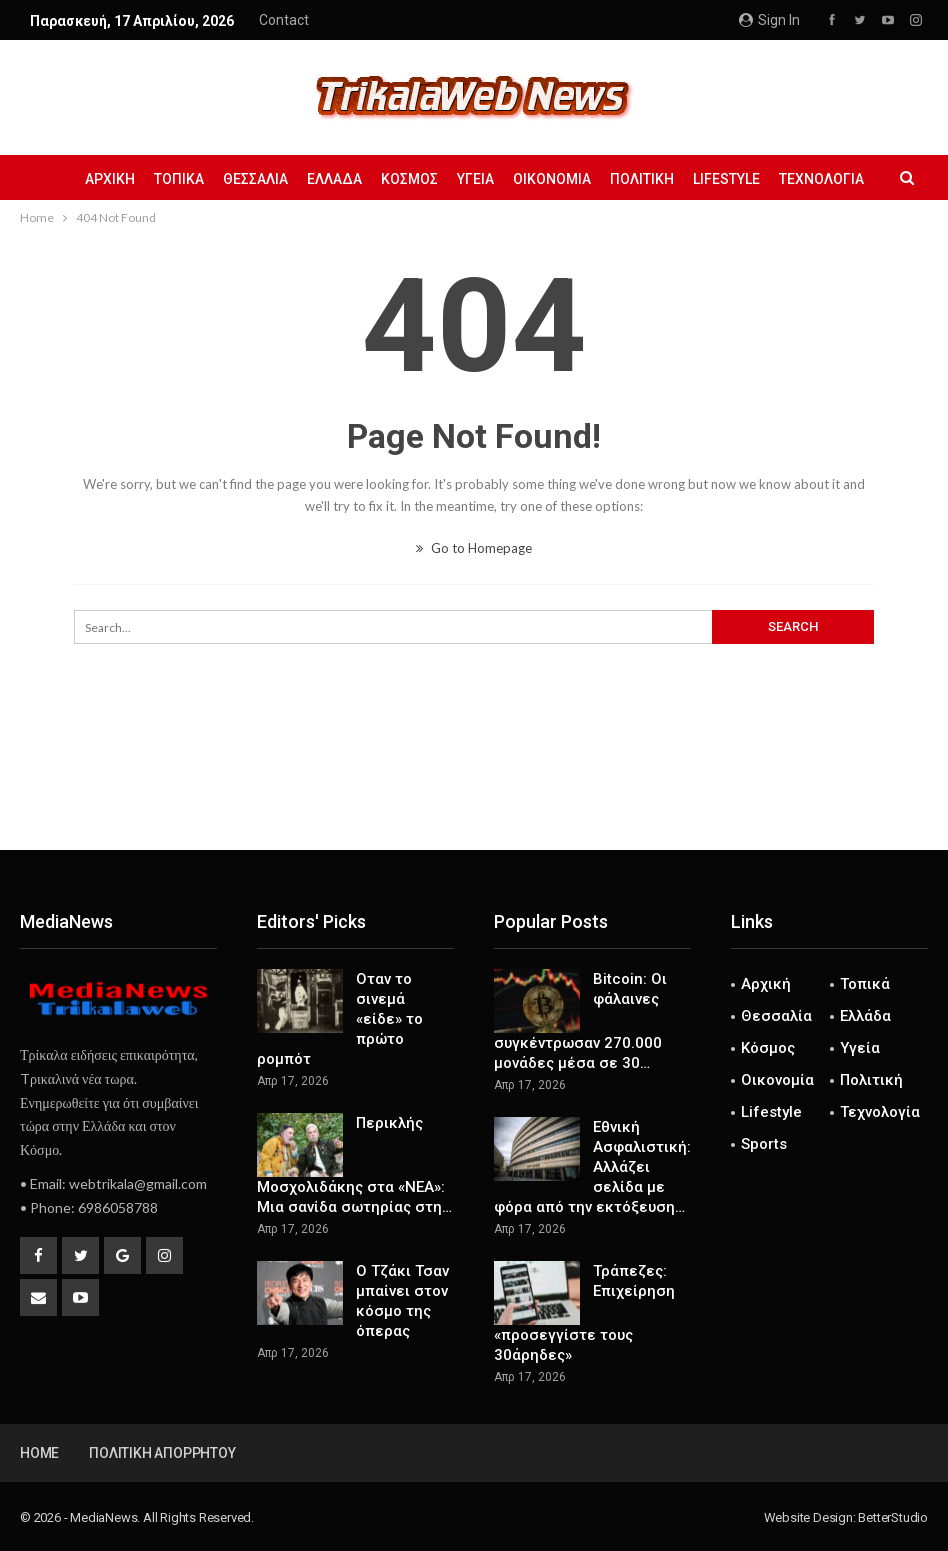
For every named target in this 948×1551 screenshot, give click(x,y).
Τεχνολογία (821, 179)
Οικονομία (552, 179)
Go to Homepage (474, 548)
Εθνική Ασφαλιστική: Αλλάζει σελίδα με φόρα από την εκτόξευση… (592, 1167)
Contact (284, 20)
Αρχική (110, 179)
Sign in (769, 20)
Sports (764, 1144)
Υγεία (475, 179)
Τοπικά (179, 179)
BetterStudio (893, 1517)
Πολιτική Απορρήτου (162, 1453)
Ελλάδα (334, 179)
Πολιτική (642, 179)
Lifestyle (726, 179)
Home (39, 1453)
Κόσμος (409, 179)
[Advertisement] (474, 784)
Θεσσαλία (255, 179)
